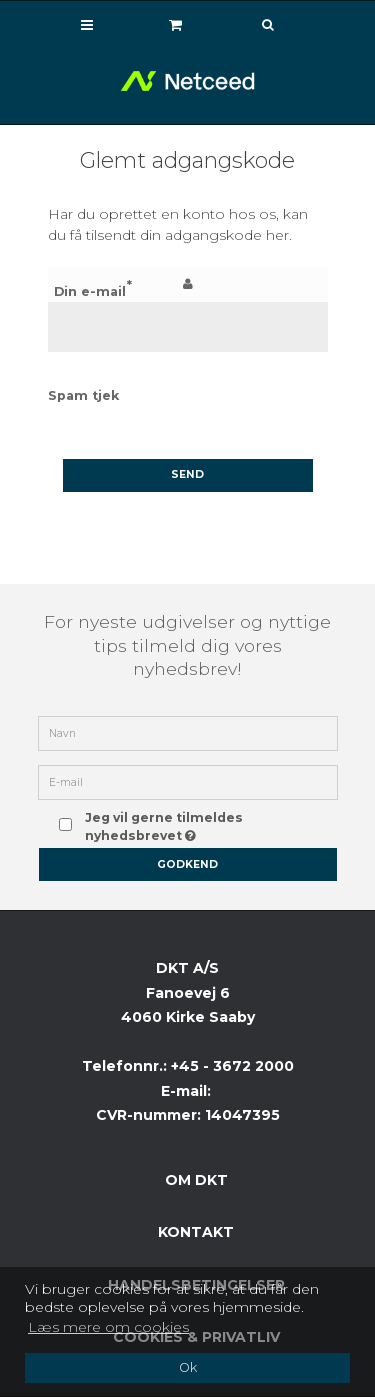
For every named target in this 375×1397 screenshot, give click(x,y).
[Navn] (188, 732)
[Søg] (253, 25)
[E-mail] (188, 781)
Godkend (187, 864)
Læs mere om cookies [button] (108, 1327)
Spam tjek (83, 395)
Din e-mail (90, 291)
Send (187, 474)
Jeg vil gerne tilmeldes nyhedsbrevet (198, 825)
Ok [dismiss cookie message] (188, 1367)
